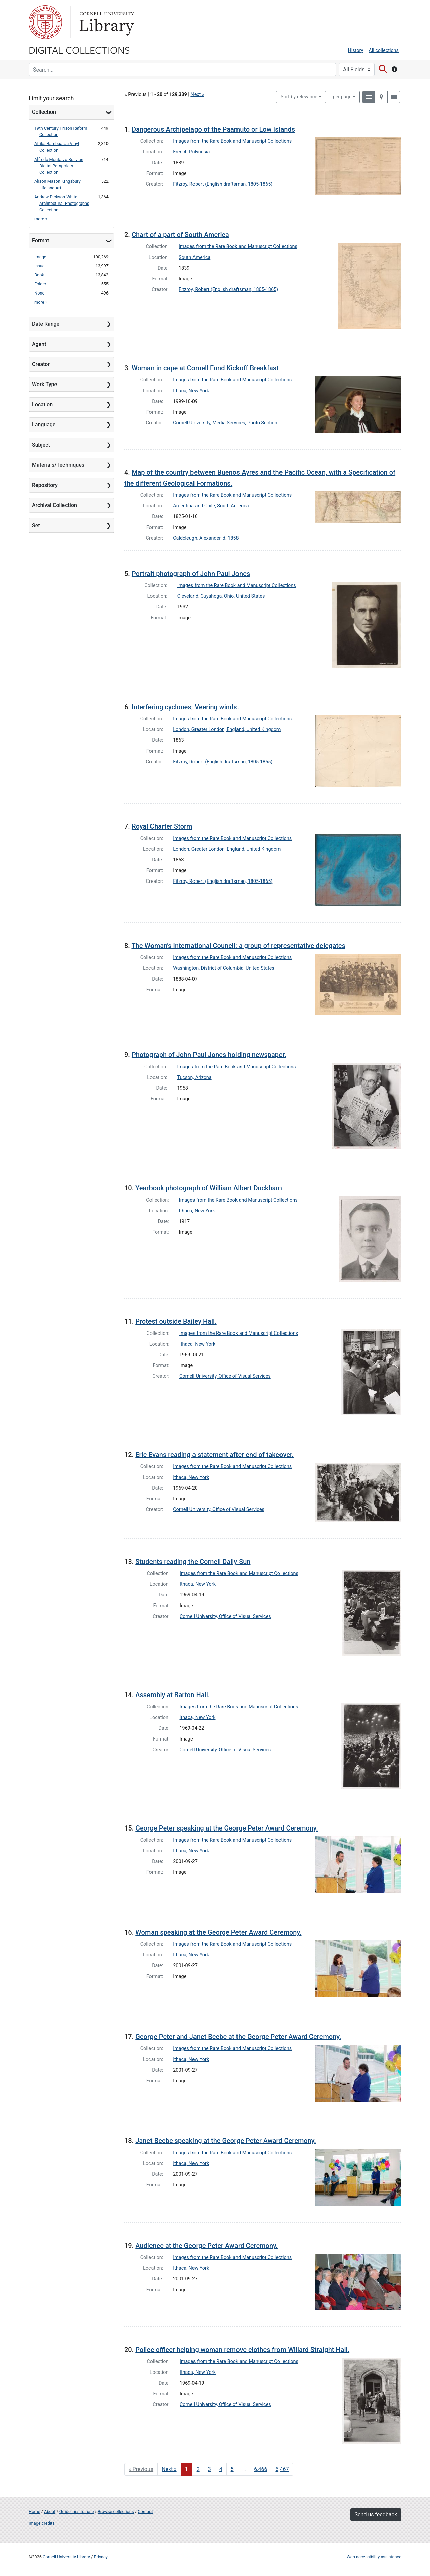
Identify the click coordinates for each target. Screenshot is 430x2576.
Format (40, 240)
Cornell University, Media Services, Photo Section (225, 423)
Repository (45, 485)
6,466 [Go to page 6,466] (260, 2469)
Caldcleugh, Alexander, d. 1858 (206, 538)
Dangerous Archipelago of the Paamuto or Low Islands (213, 129)
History (355, 50)
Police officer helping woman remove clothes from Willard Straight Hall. (242, 2350)
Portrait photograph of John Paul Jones (191, 574)
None (39, 293)
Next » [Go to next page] (169, 2469)
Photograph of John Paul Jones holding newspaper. (209, 1055)
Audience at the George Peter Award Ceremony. (206, 2246)
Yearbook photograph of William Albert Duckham (208, 1188)
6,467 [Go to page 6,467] (282, 2469)
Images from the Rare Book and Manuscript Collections (232, 141)
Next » (197, 94)
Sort (299, 97)
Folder (40, 283)
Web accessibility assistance (374, 2556)
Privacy (101, 2556)
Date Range (45, 324)
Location (42, 404)
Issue (39, 265)
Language (43, 424)
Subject (41, 445)
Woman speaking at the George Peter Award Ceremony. (218, 1932)
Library (106, 22)
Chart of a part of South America (180, 235)
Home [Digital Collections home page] (34, 2511)
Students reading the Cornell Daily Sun (192, 1561)
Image (40, 256)
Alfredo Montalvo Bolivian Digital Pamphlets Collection (58, 166)
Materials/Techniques (58, 465)
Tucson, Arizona (194, 1077)
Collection (44, 112)
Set (36, 525)
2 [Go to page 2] (198, 2469)
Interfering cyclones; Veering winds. (185, 707)
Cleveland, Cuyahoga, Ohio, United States (221, 596)
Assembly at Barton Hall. (172, 1695)
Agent (39, 344)
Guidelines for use (76, 2511)
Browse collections (116, 2511)
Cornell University (45, 22)
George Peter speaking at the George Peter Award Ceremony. (226, 1828)
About (49, 2511)
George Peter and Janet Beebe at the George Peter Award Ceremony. (238, 2037)
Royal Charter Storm (162, 826)
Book (39, 274)
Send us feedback (376, 2514)
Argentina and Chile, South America (211, 506)
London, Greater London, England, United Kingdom (227, 729)
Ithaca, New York (191, 391)
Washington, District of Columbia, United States (223, 968)
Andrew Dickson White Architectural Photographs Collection (61, 203)
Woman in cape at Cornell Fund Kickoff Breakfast (205, 368)
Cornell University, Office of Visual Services (225, 1376)
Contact (145, 2511)
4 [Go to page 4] (220, 2469)
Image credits (42, 2523)
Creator (41, 364)
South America (194, 257)
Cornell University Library (66, 2556)
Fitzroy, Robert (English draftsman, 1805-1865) (222, 184)
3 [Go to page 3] (209, 2469)
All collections (384, 50)
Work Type (44, 384)
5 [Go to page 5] (232, 2469)
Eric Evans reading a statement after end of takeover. (214, 1455)
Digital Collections (79, 49)
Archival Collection (54, 505)
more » (40, 218)
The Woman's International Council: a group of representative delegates (238, 946)
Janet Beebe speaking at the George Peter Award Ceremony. (225, 2141)
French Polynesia (191, 152)
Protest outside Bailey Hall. (175, 1321)
